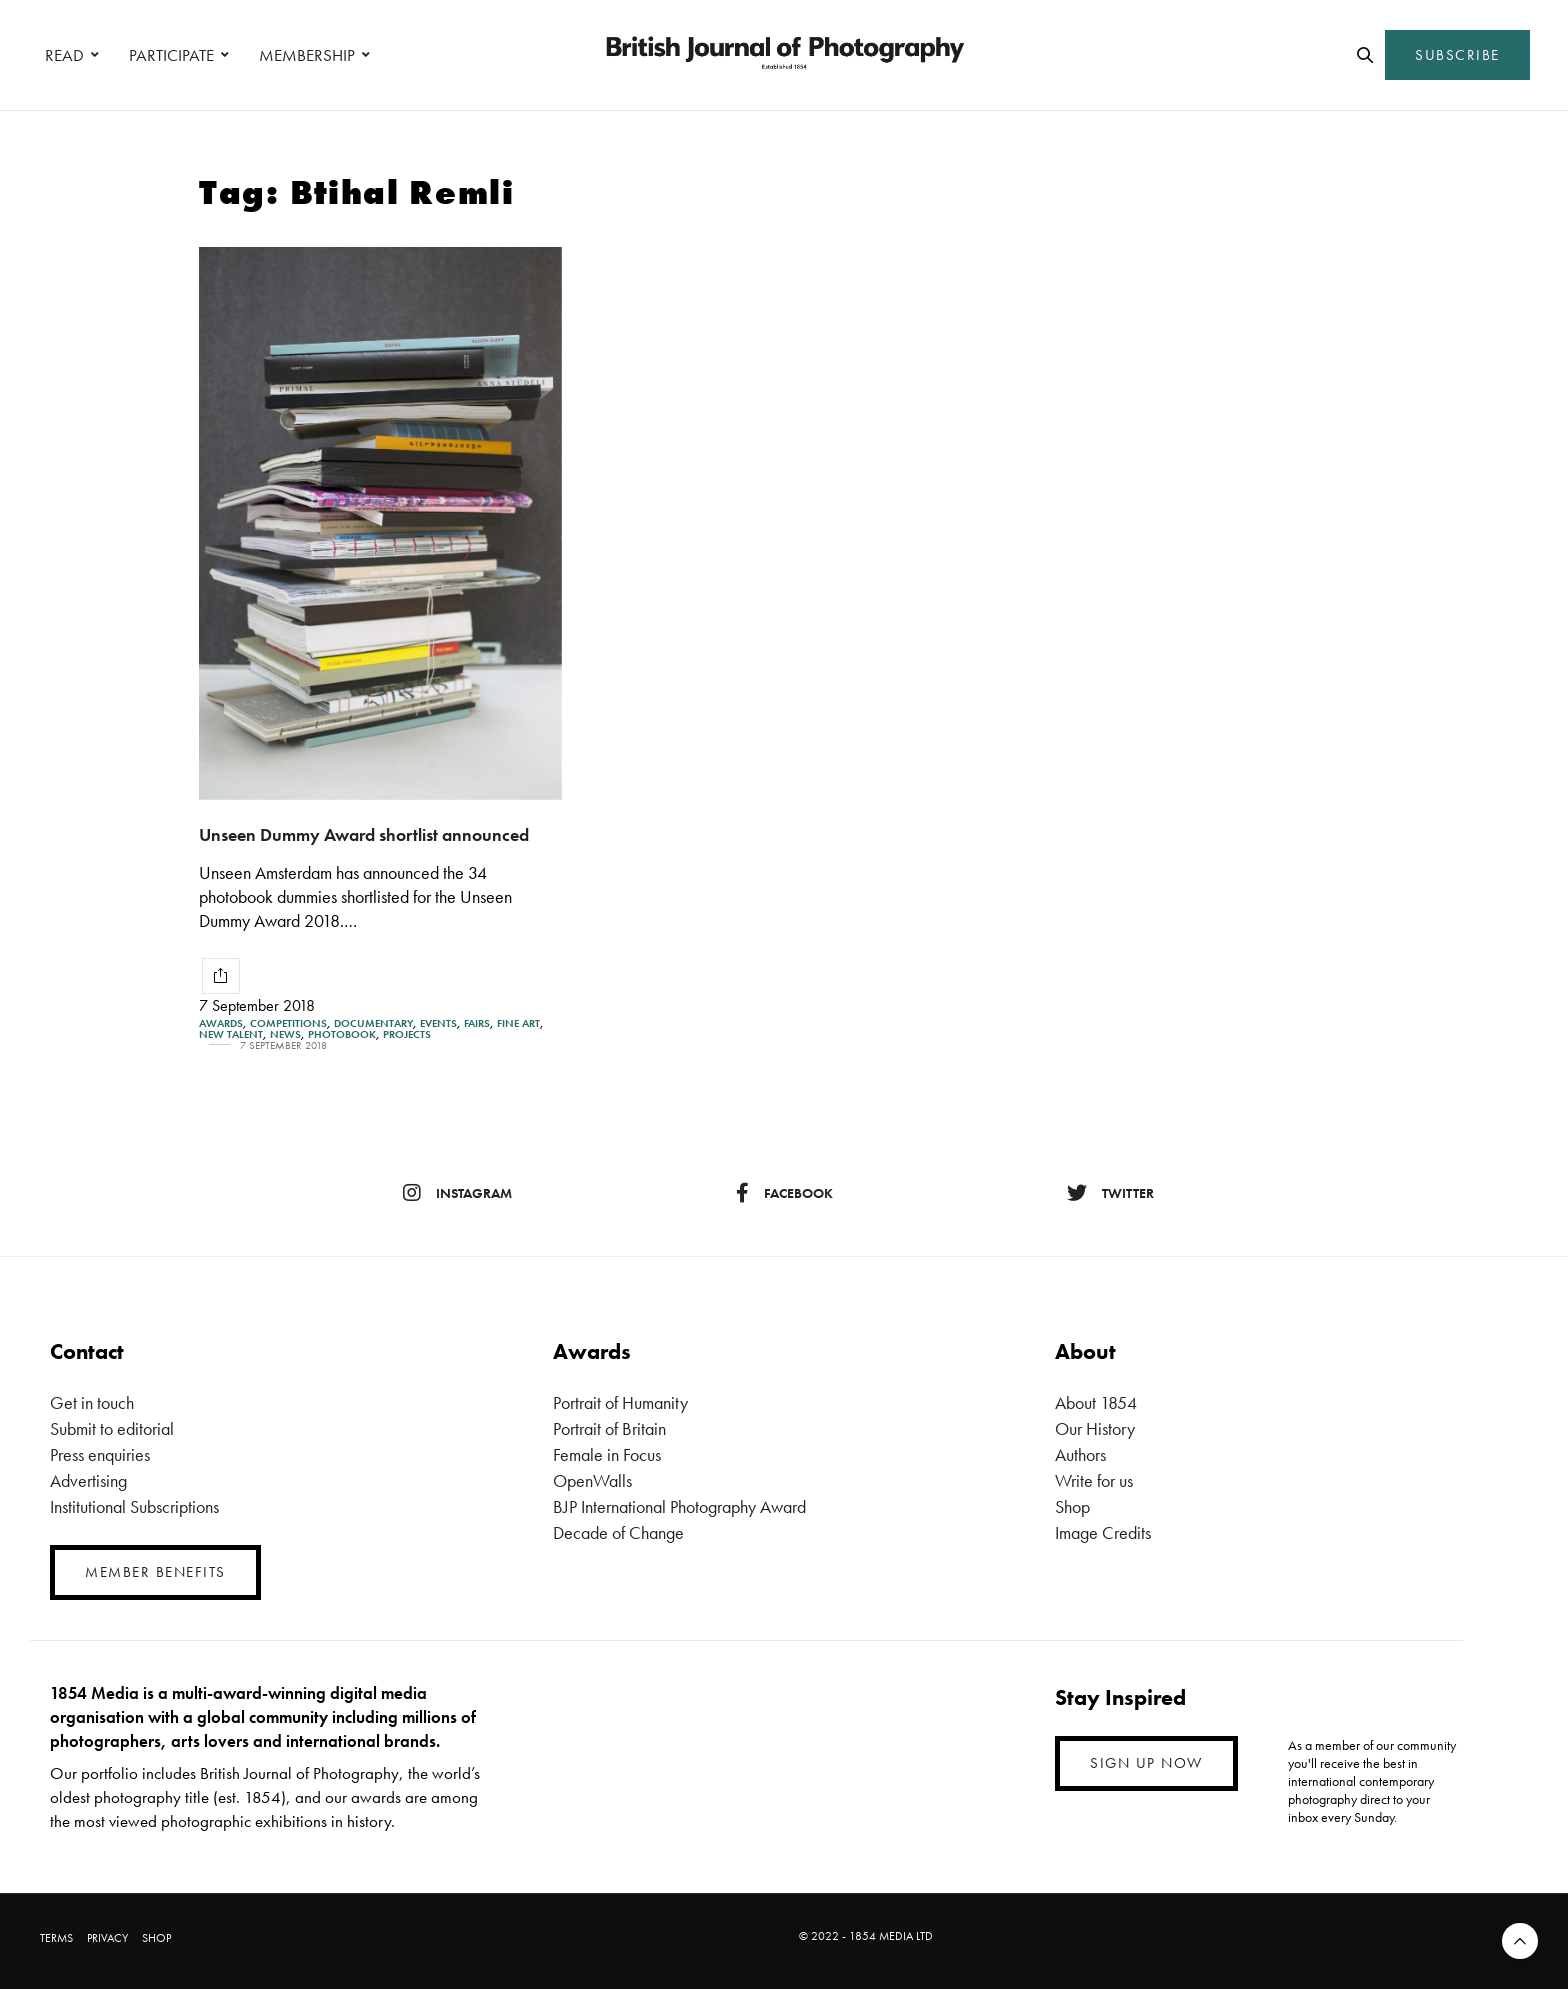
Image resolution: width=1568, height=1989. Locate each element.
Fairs (477, 1023)
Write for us (1094, 1480)
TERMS (56, 1938)
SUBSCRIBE (1457, 55)
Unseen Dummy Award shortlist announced (364, 834)
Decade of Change (618, 1532)
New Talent (231, 1034)
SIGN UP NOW (1146, 1763)
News (285, 1034)
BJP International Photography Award (679, 1506)
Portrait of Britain (609, 1428)
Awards (221, 1023)
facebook (784, 1193)
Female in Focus (607, 1454)
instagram (457, 1193)
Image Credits (1103, 1532)
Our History (1095, 1428)
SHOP (156, 1938)
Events (438, 1023)
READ (64, 55)
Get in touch (92, 1402)
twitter (1110, 1193)
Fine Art (518, 1023)
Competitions (288, 1023)
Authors (1080, 1454)
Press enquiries (100, 1454)
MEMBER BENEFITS (155, 1572)
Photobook (342, 1034)
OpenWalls (592, 1480)
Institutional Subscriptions (134, 1506)
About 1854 (1096, 1402)
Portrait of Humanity (620, 1402)
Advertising (88, 1480)
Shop (1072, 1506)
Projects (407, 1034)
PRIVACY (107, 1938)
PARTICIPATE (171, 55)
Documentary (373, 1023)
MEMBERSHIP (307, 55)
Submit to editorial (112, 1428)
